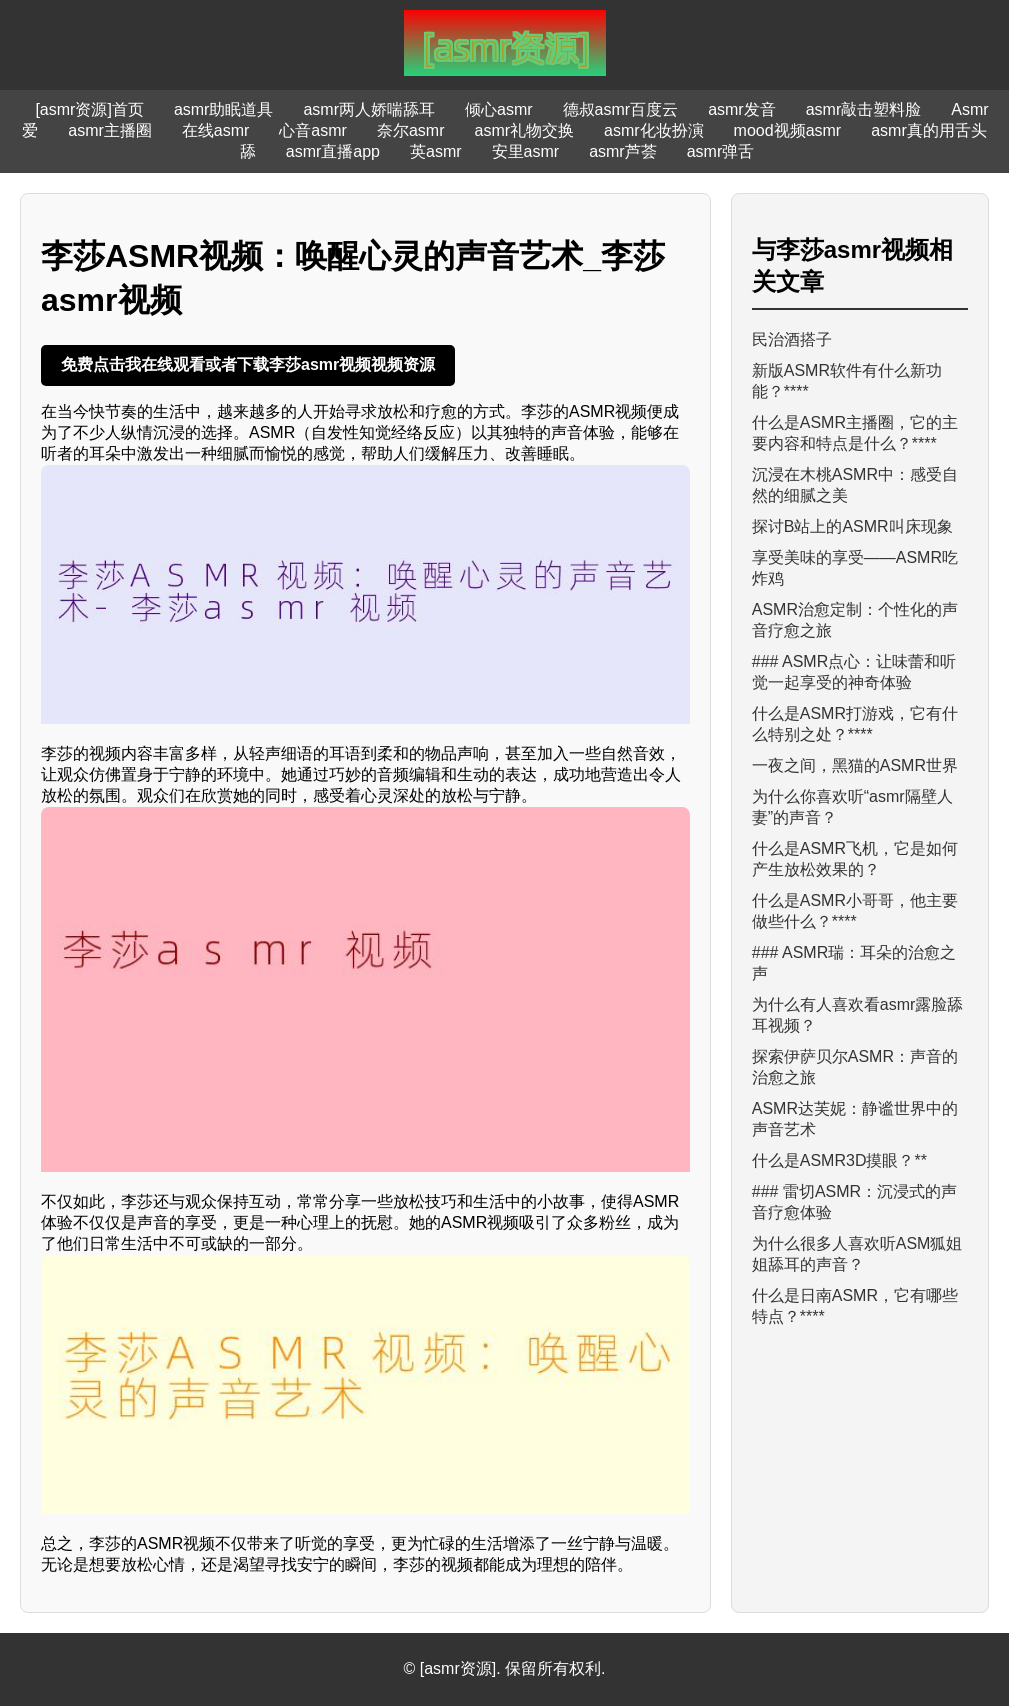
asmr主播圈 (110, 130)
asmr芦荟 (623, 151)
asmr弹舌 (721, 151)
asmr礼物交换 (524, 130)
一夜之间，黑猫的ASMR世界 (855, 765)
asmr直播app (333, 151)
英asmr (436, 151)
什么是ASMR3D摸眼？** (839, 1160)
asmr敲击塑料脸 (864, 109)
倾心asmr (499, 109)
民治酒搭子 (792, 339)
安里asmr (526, 151)
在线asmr (216, 130)
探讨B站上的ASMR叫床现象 (852, 526)
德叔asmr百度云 (621, 109)
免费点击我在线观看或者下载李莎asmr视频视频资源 (248, 364)
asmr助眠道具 (224, 109)
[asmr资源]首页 (89, 109)
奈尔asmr (411, 130)
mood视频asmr (788, 130)
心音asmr (313, 130)
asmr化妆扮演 (654, 130)
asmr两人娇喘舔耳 (369, 109)
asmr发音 (742, 109)
